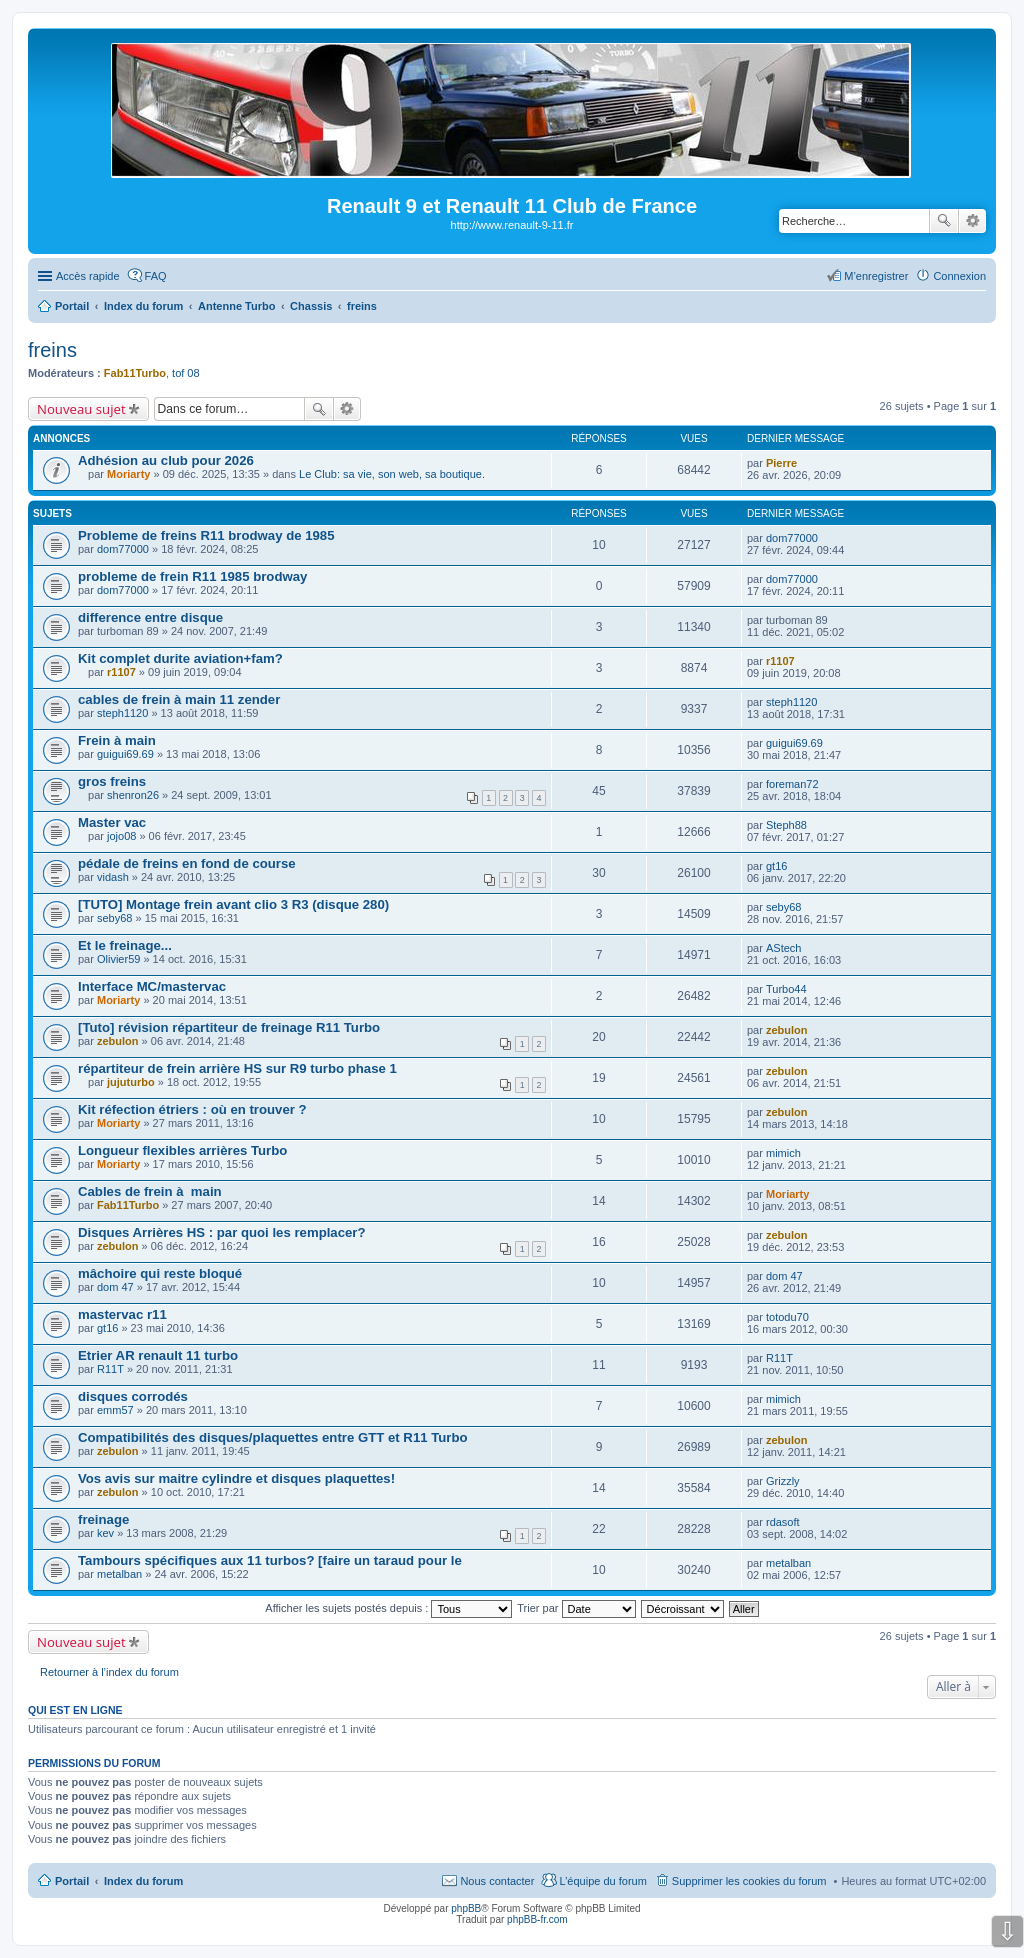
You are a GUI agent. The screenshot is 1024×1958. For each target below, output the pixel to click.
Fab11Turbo (135, 373)
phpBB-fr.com (537, 1919)
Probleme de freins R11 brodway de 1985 (206, 535)
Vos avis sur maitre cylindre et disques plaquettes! (236, 1478)
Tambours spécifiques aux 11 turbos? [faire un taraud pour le (270, 1560)
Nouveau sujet (81, 409)
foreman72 (792, 784)
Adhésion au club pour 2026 (166, 460)
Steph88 (786, 825)
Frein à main (117, 740)
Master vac (112, 822)
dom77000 (123, 549)
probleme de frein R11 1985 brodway (192, 576)
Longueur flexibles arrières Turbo (182, 1150)
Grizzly (783, 1481)
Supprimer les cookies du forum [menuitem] (749, 1881)
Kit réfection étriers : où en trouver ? (192, 1109)
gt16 (776, 866)
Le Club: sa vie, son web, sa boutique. (392, 474)
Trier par (576, 1608)
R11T (110, 1369)
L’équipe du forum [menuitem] (602, 1881)
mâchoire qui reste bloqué (160, 1273)
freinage (103, 1519)
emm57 (115, 1410)
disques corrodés (133, 1396)
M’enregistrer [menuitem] (876, 276)
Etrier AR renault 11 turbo (158, 1355)
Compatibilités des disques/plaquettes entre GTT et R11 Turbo (273, 1437)
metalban (119, 1574)
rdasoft (783, 1522)
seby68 (114, 918)
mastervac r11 (122, 1314)
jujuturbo (131, 1082)
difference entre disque (150, 617)
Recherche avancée (972, 221)
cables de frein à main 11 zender (179, 699)
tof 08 (186, 373)
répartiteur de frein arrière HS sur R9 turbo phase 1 (237, 1068)
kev (105, 1533)
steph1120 (122, 713)
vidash (113, 877)
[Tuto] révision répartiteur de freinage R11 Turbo (229, 1027)
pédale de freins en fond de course (187, 863)
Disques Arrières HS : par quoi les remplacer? (222, 1232)
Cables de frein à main (150, 1191)
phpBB (466, 1908)
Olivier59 (118, 959)
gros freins (112, 781)
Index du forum (143, 1881)
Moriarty (128, 474)
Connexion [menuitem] (959, 276)
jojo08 (121, 836)
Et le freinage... (125, 945)
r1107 (121, 672)
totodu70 (787, 1317)
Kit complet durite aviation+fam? (180, 658)
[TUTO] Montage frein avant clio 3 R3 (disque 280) (233, 904)
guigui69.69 (125, 754)
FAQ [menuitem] (156, 276)
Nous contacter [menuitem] (497, 1881)
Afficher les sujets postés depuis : (388, 1608)
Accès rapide (88, 276)
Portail (72, 306)
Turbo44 (786, 989)
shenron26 (133, 795)
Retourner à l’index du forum (109, 1672)
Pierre (781, 463)
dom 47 (115, 1287)
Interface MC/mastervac (152, 986)
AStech (783, 948)
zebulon (118, 1041)
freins (52, 350)
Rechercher (944, 221)
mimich (783, 1153)
